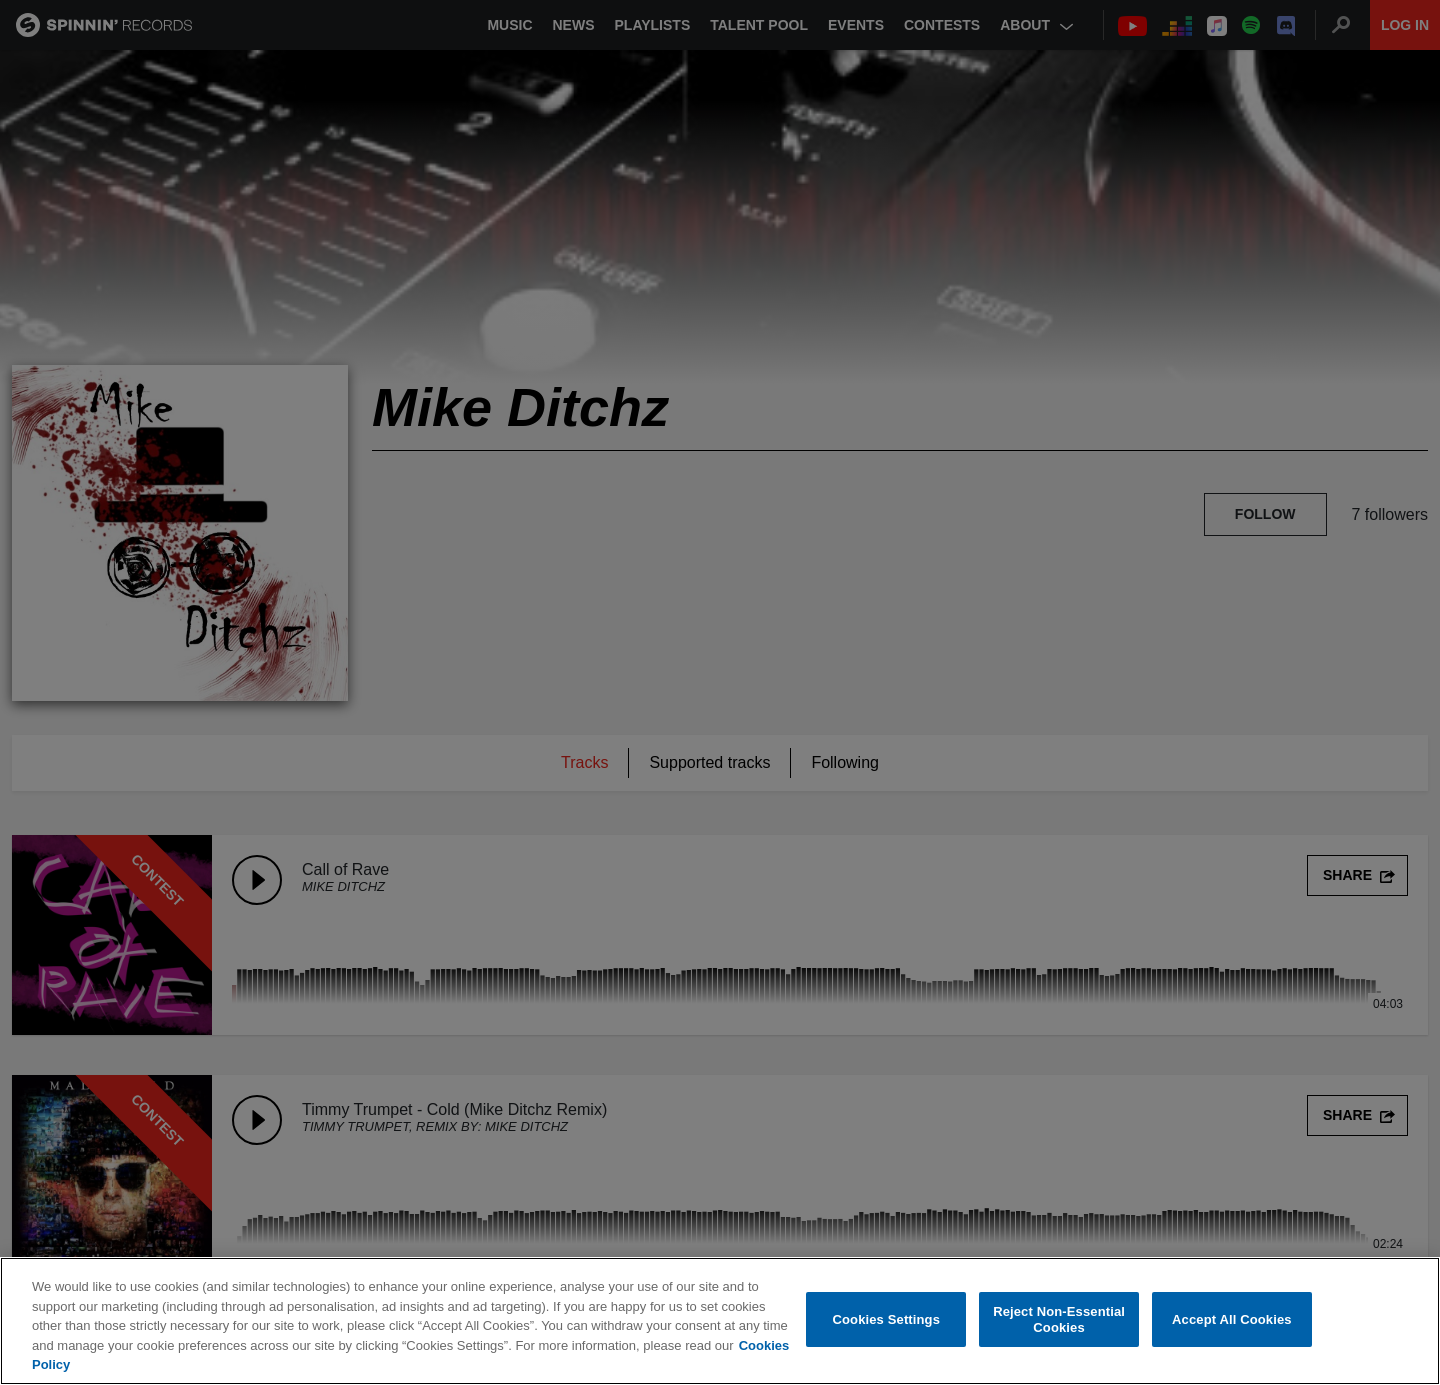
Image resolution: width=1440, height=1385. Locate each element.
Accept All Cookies (1232, 1319)
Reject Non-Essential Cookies (1059, 1319)
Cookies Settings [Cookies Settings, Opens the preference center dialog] (887, 1319)
